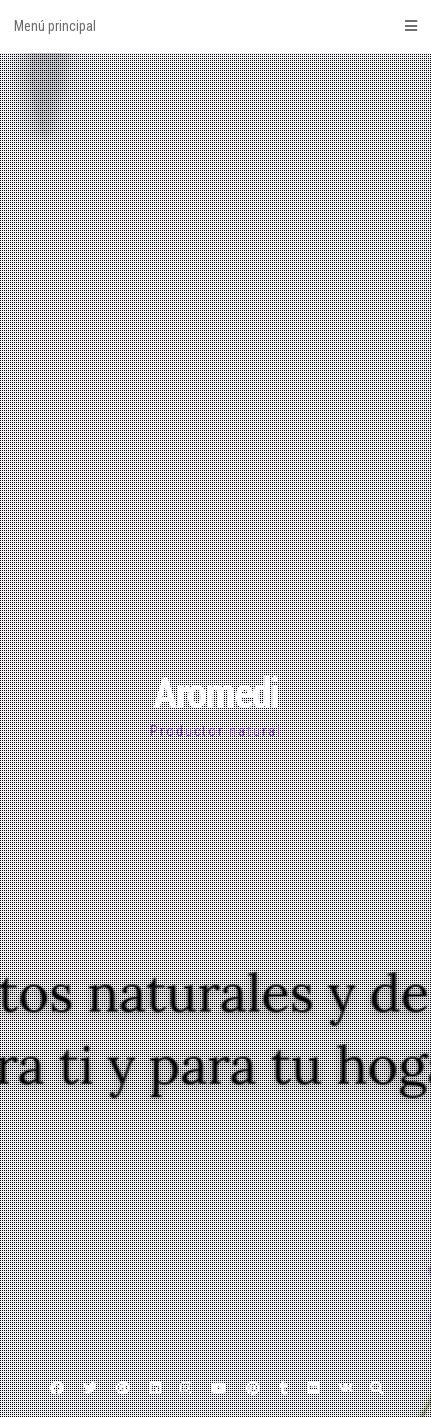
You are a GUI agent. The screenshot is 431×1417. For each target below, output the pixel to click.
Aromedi (215, 693)
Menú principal (215, 26)
